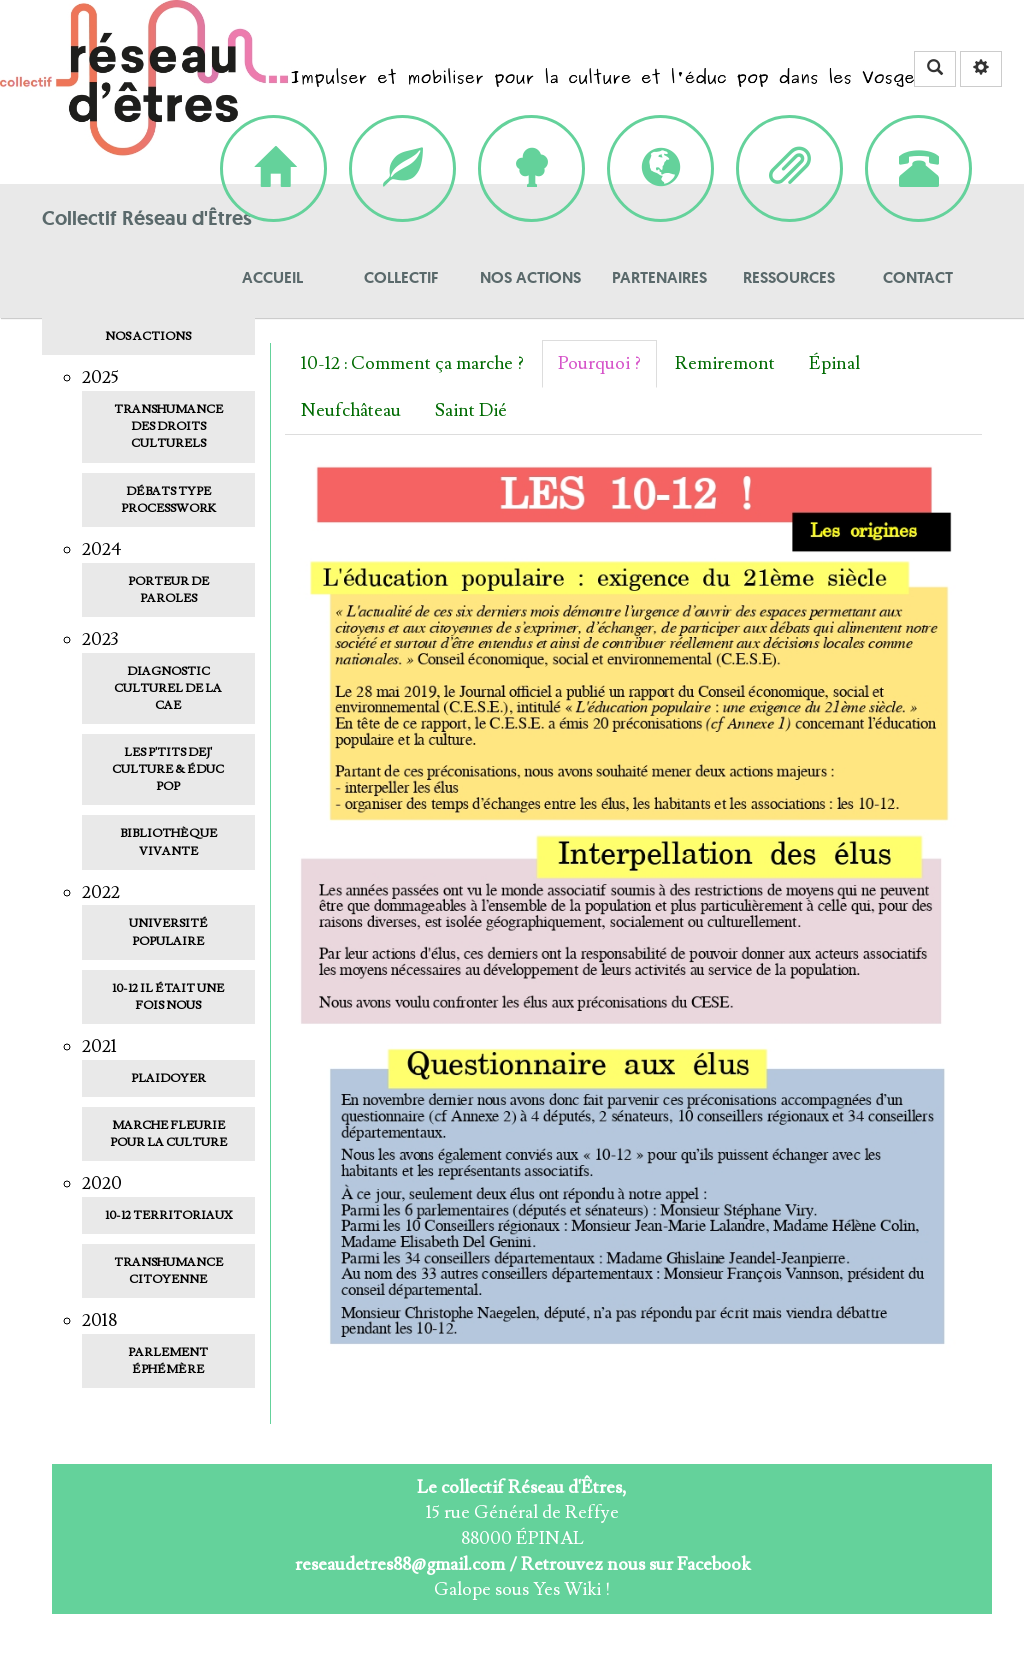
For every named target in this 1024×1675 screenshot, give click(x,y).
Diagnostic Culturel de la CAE (168, 688)
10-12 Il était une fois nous (168, 997)
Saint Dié (471, 410)
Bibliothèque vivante (168, 842)
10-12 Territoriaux (168, 1215)
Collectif (402, 138)
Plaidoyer (168, 1078)
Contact (918, 138)
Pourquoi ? (599, 363)
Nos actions (531, 138)
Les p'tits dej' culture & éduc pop (168, 769)
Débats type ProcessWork (168, 500)
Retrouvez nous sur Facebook (635, 1564)
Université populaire (168, 932)
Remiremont (725, 363)
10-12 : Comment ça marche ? (412, 363)
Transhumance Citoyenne (168, 1271)
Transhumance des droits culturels (168, 426)
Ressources (789, 138)
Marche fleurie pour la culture (168, 1134)
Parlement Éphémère (168, 1361)
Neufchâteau (351, 410)
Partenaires (660, 138)
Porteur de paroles (168, 590)
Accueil (273, 138)
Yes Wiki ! (572, 1589)
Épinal (834, 363)
